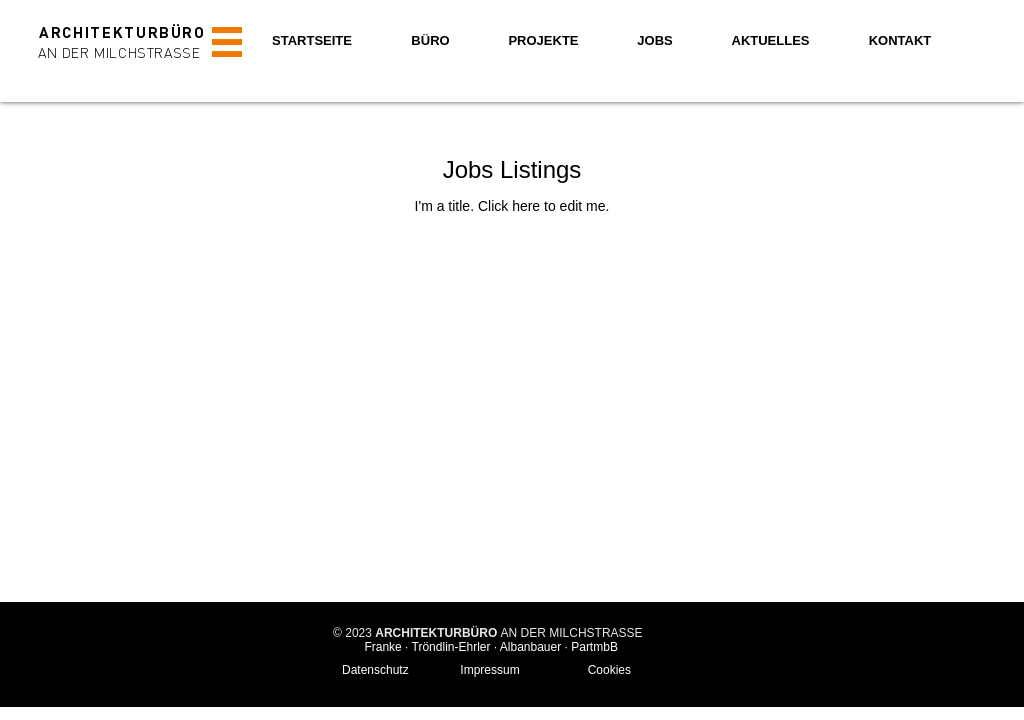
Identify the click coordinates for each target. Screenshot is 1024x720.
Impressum (489, 670)
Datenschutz (375, 670)
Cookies (609, 670)
